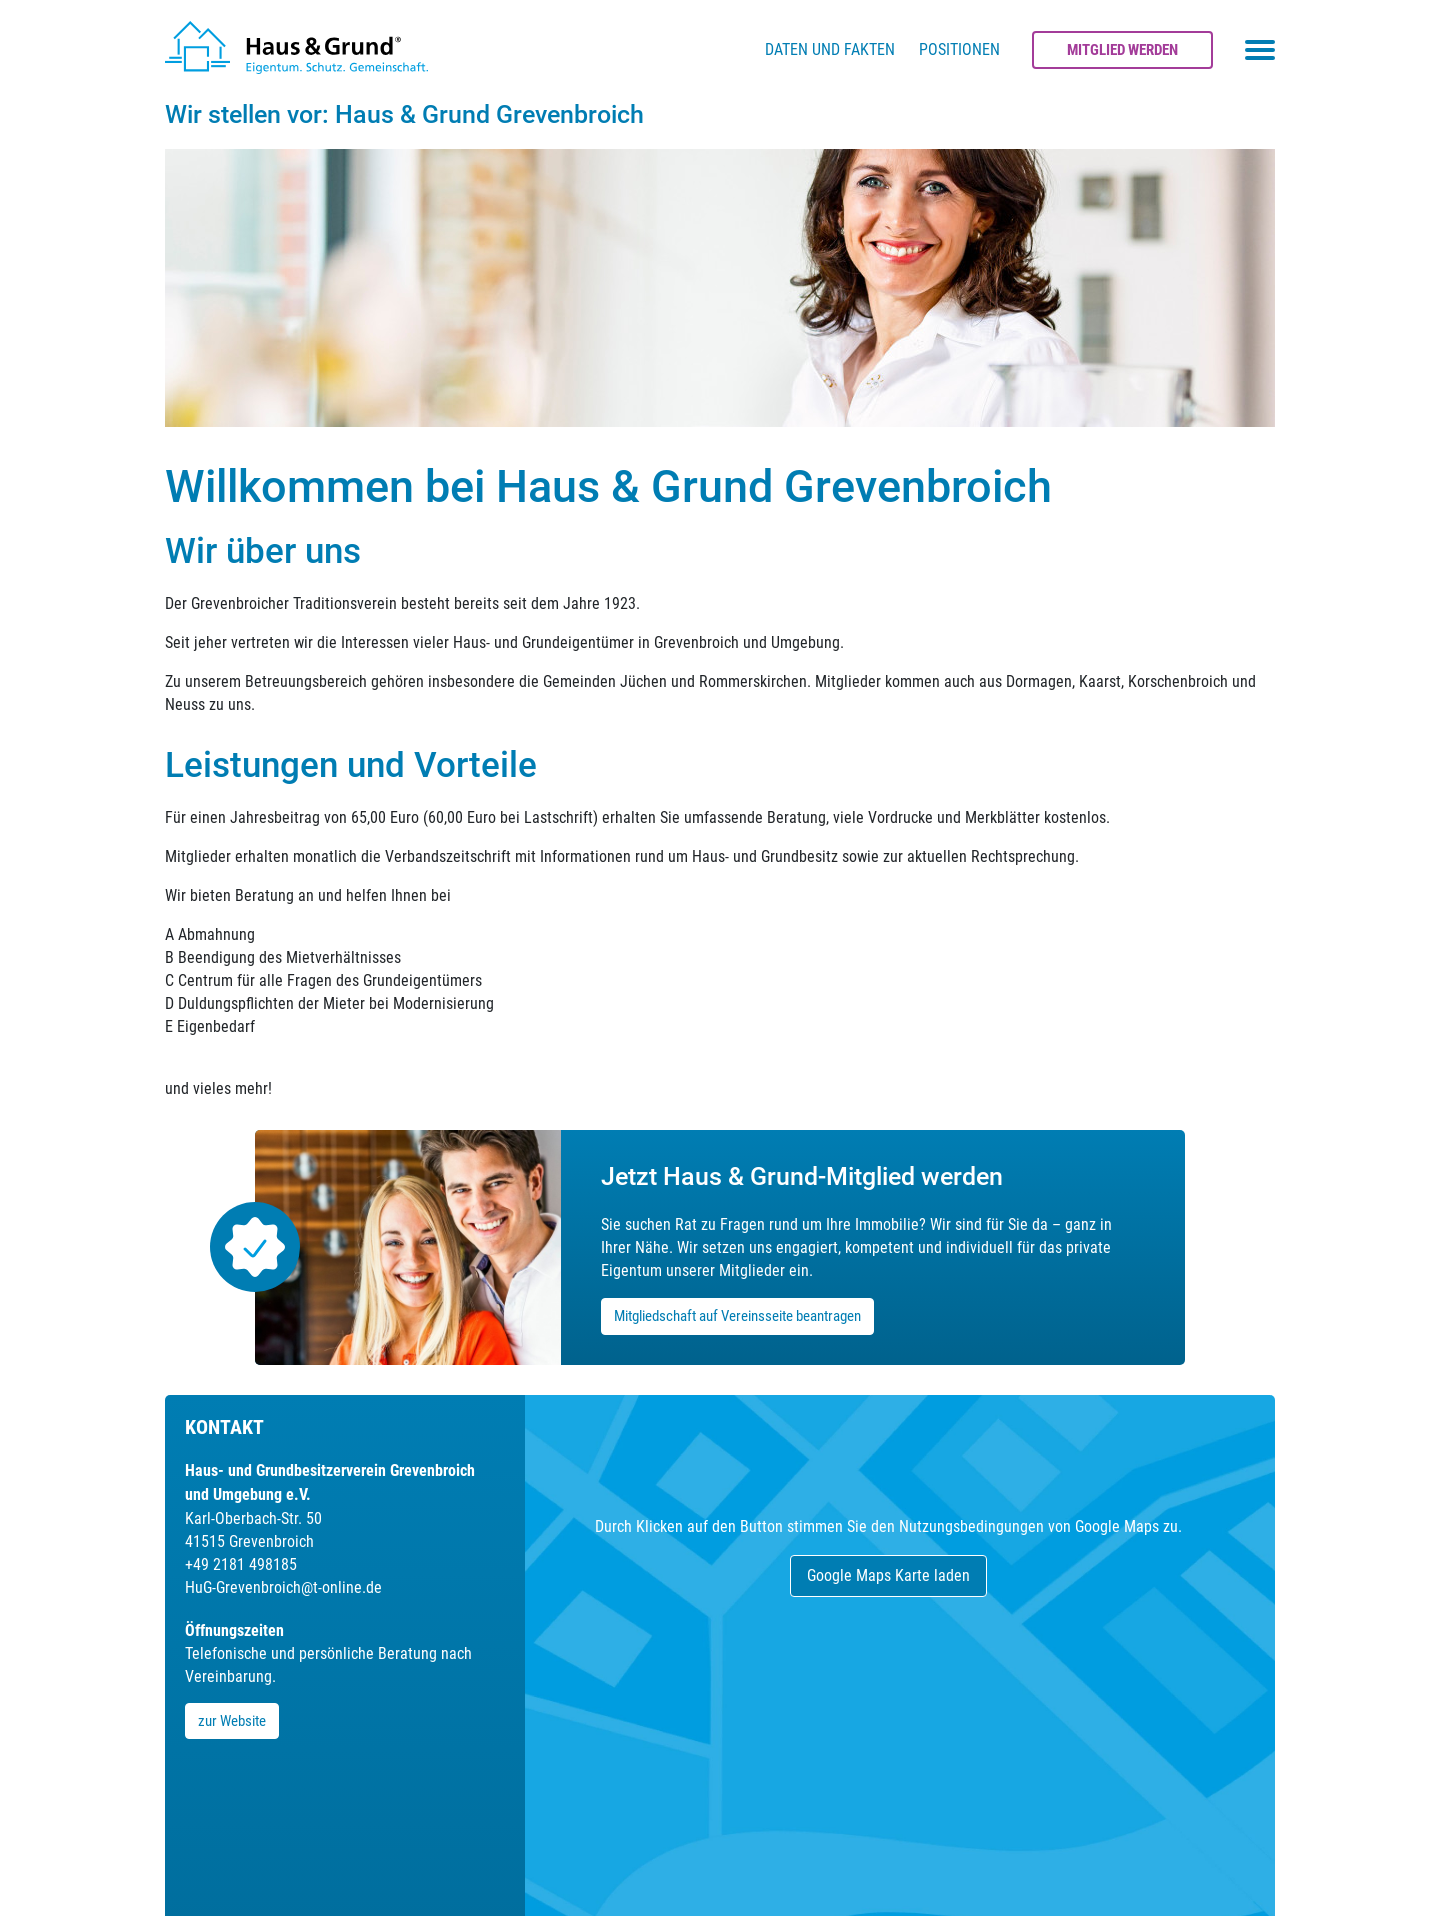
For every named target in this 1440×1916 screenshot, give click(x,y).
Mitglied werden (1122, 50)
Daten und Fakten (830, 49)
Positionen (959, 49)
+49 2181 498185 (241, 1564)
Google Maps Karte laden (888, 1575)
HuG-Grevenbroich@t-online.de (283, 1587)
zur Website (232, 1721)
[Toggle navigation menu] (1260, 50)
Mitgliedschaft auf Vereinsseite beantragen (737, 1316)
